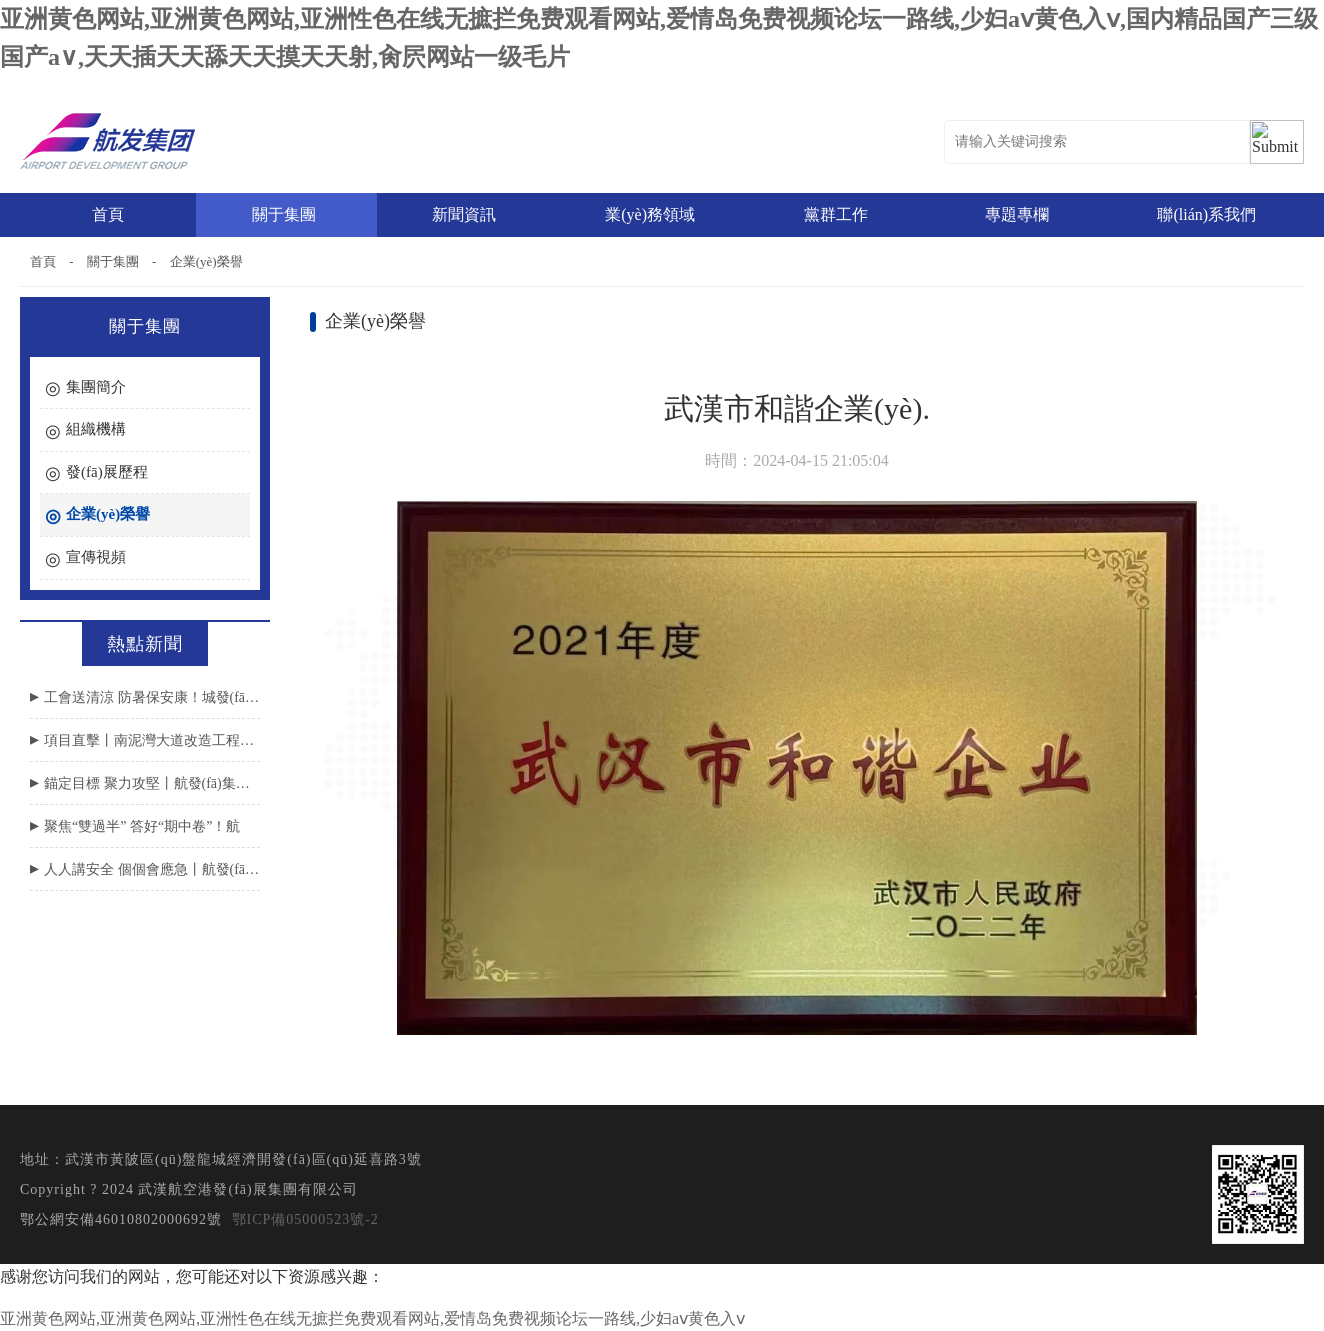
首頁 (108, 214)
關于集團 (286, 214)
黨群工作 (838, 214)
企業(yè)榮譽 (206, 261)
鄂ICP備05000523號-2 (305, 1219)
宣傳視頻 (96, 557)
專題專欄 (1019, 214)
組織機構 (96, 429)
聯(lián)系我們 (1206, 214)
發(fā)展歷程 (107, 472)
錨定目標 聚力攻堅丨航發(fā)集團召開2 (152, 783)
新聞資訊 (466, 214)
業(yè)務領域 (652, 214)
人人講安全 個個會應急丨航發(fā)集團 (152, 869)
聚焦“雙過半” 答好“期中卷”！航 (142, 826)
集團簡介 (96, 387)
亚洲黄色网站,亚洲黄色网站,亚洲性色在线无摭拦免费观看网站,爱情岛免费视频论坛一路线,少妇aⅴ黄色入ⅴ (372, 1318)
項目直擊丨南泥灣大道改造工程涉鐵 (152, 740)
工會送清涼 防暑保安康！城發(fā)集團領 (152, 697)
